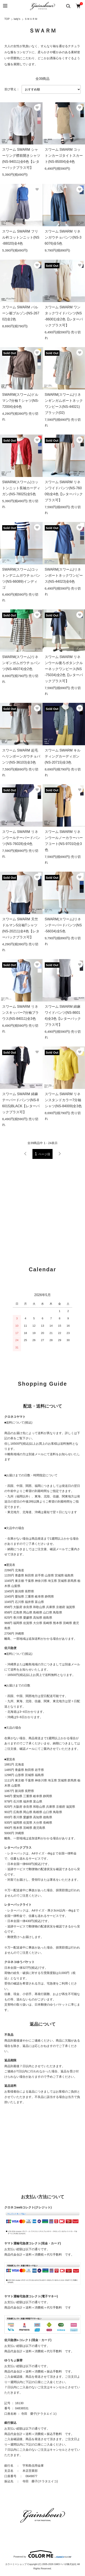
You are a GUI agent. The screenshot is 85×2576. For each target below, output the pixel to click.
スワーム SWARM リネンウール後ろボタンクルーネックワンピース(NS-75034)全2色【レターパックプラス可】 (64, 669)
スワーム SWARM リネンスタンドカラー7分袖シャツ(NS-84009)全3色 (63, 1100)
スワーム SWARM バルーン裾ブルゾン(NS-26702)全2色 (20, 313)
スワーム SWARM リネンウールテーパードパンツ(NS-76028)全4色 (21, 838)
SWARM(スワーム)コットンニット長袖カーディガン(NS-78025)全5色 (21, 488)
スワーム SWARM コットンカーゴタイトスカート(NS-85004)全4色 (64, 155)
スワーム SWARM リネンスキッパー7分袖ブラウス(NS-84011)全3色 (20, 1012)
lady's (17, 18)
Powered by (42, 2554)
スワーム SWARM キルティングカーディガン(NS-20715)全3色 (63, 756)
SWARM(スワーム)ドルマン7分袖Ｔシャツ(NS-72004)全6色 (20, 400)
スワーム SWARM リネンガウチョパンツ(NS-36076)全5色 (63, 237)
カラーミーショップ (16, 2564)
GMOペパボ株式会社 (65, 2564)
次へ (59, 1153)
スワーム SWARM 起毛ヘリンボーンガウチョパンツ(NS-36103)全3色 (21, 756)
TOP (7, 18)
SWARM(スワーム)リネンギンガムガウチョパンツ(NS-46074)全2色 (21, 663)
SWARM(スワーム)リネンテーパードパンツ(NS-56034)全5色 (63, 925)
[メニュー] (5, 6)
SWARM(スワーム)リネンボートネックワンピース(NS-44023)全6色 (64, 575)
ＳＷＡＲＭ (30, 18)
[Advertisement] (42, 1207)
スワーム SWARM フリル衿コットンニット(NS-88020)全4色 (20, 237)
